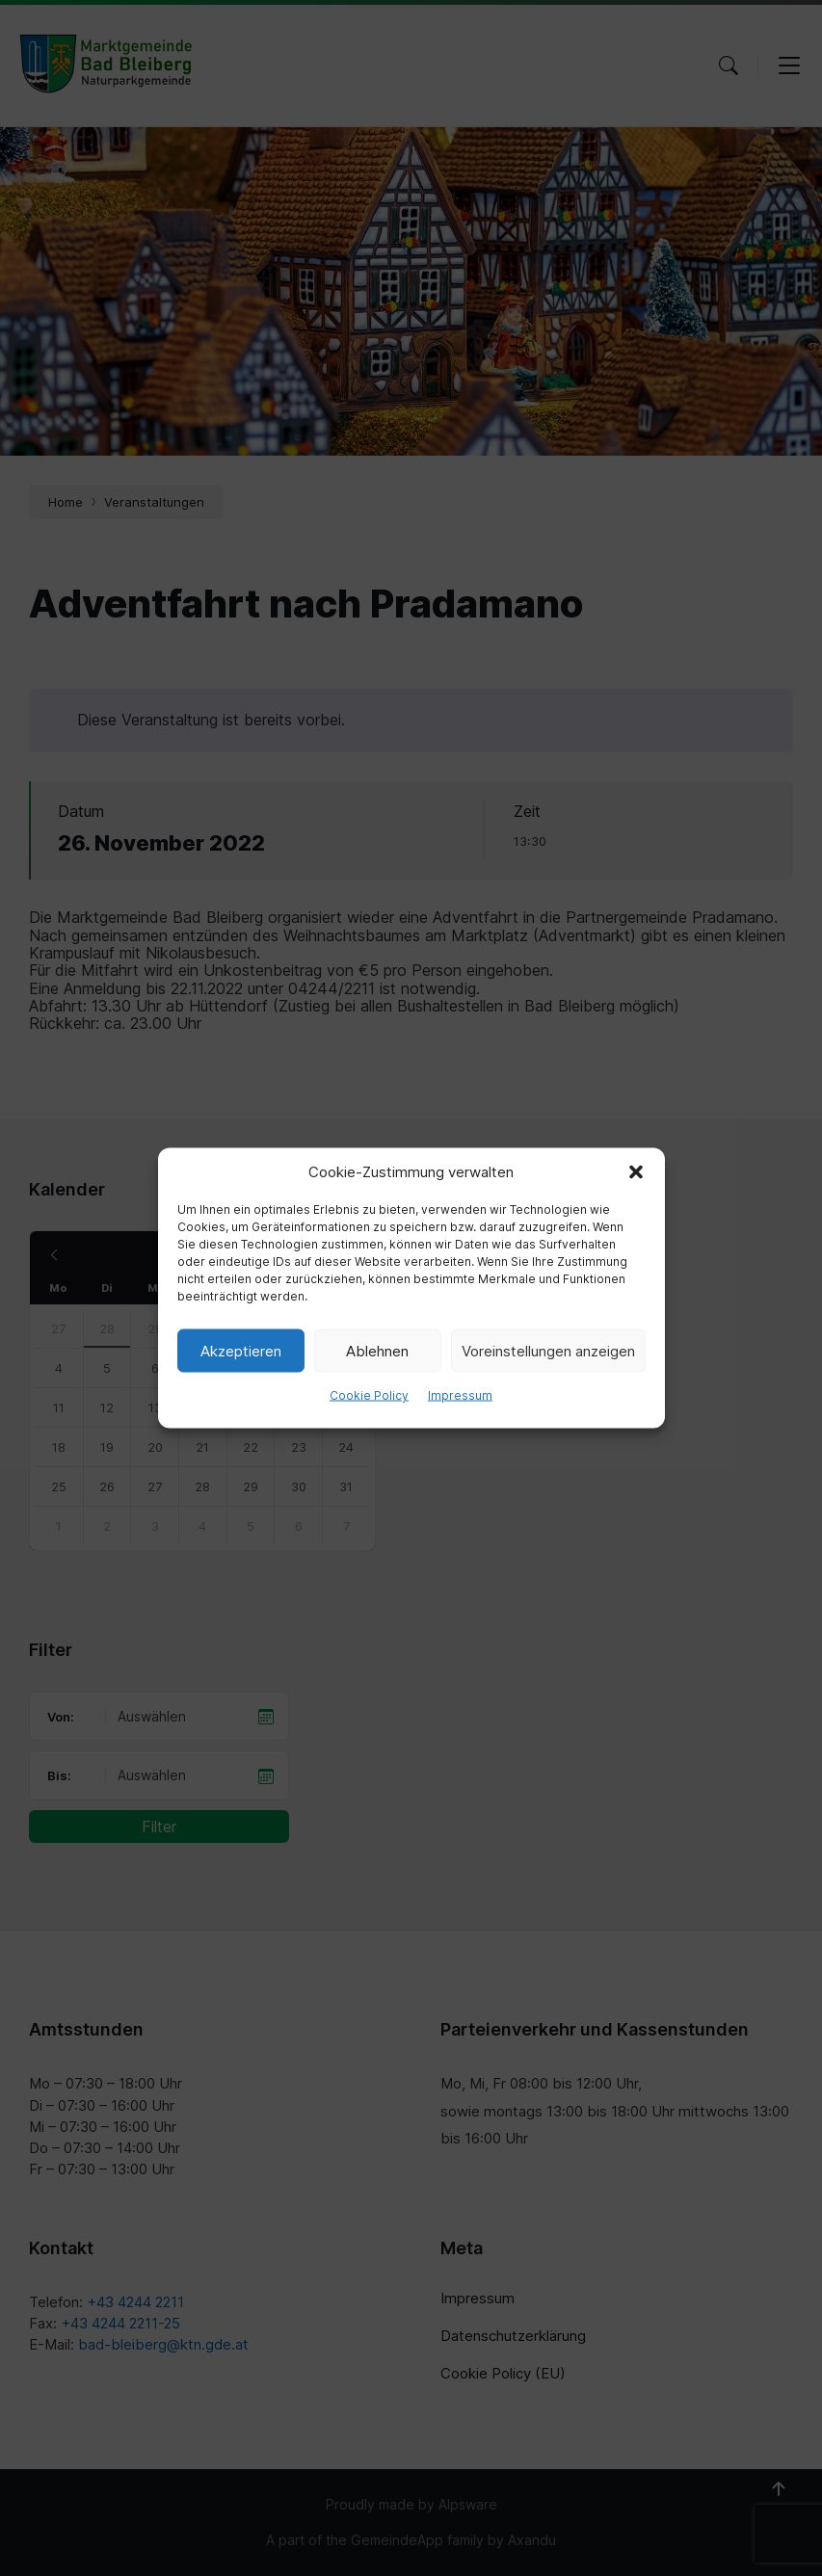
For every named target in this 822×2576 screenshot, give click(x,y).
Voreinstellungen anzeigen (548, 1350)
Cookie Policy (369, 1395)
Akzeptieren (240, 1350)
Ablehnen (377, 1350)
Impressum (460, 1395)
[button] (636, 1172)
